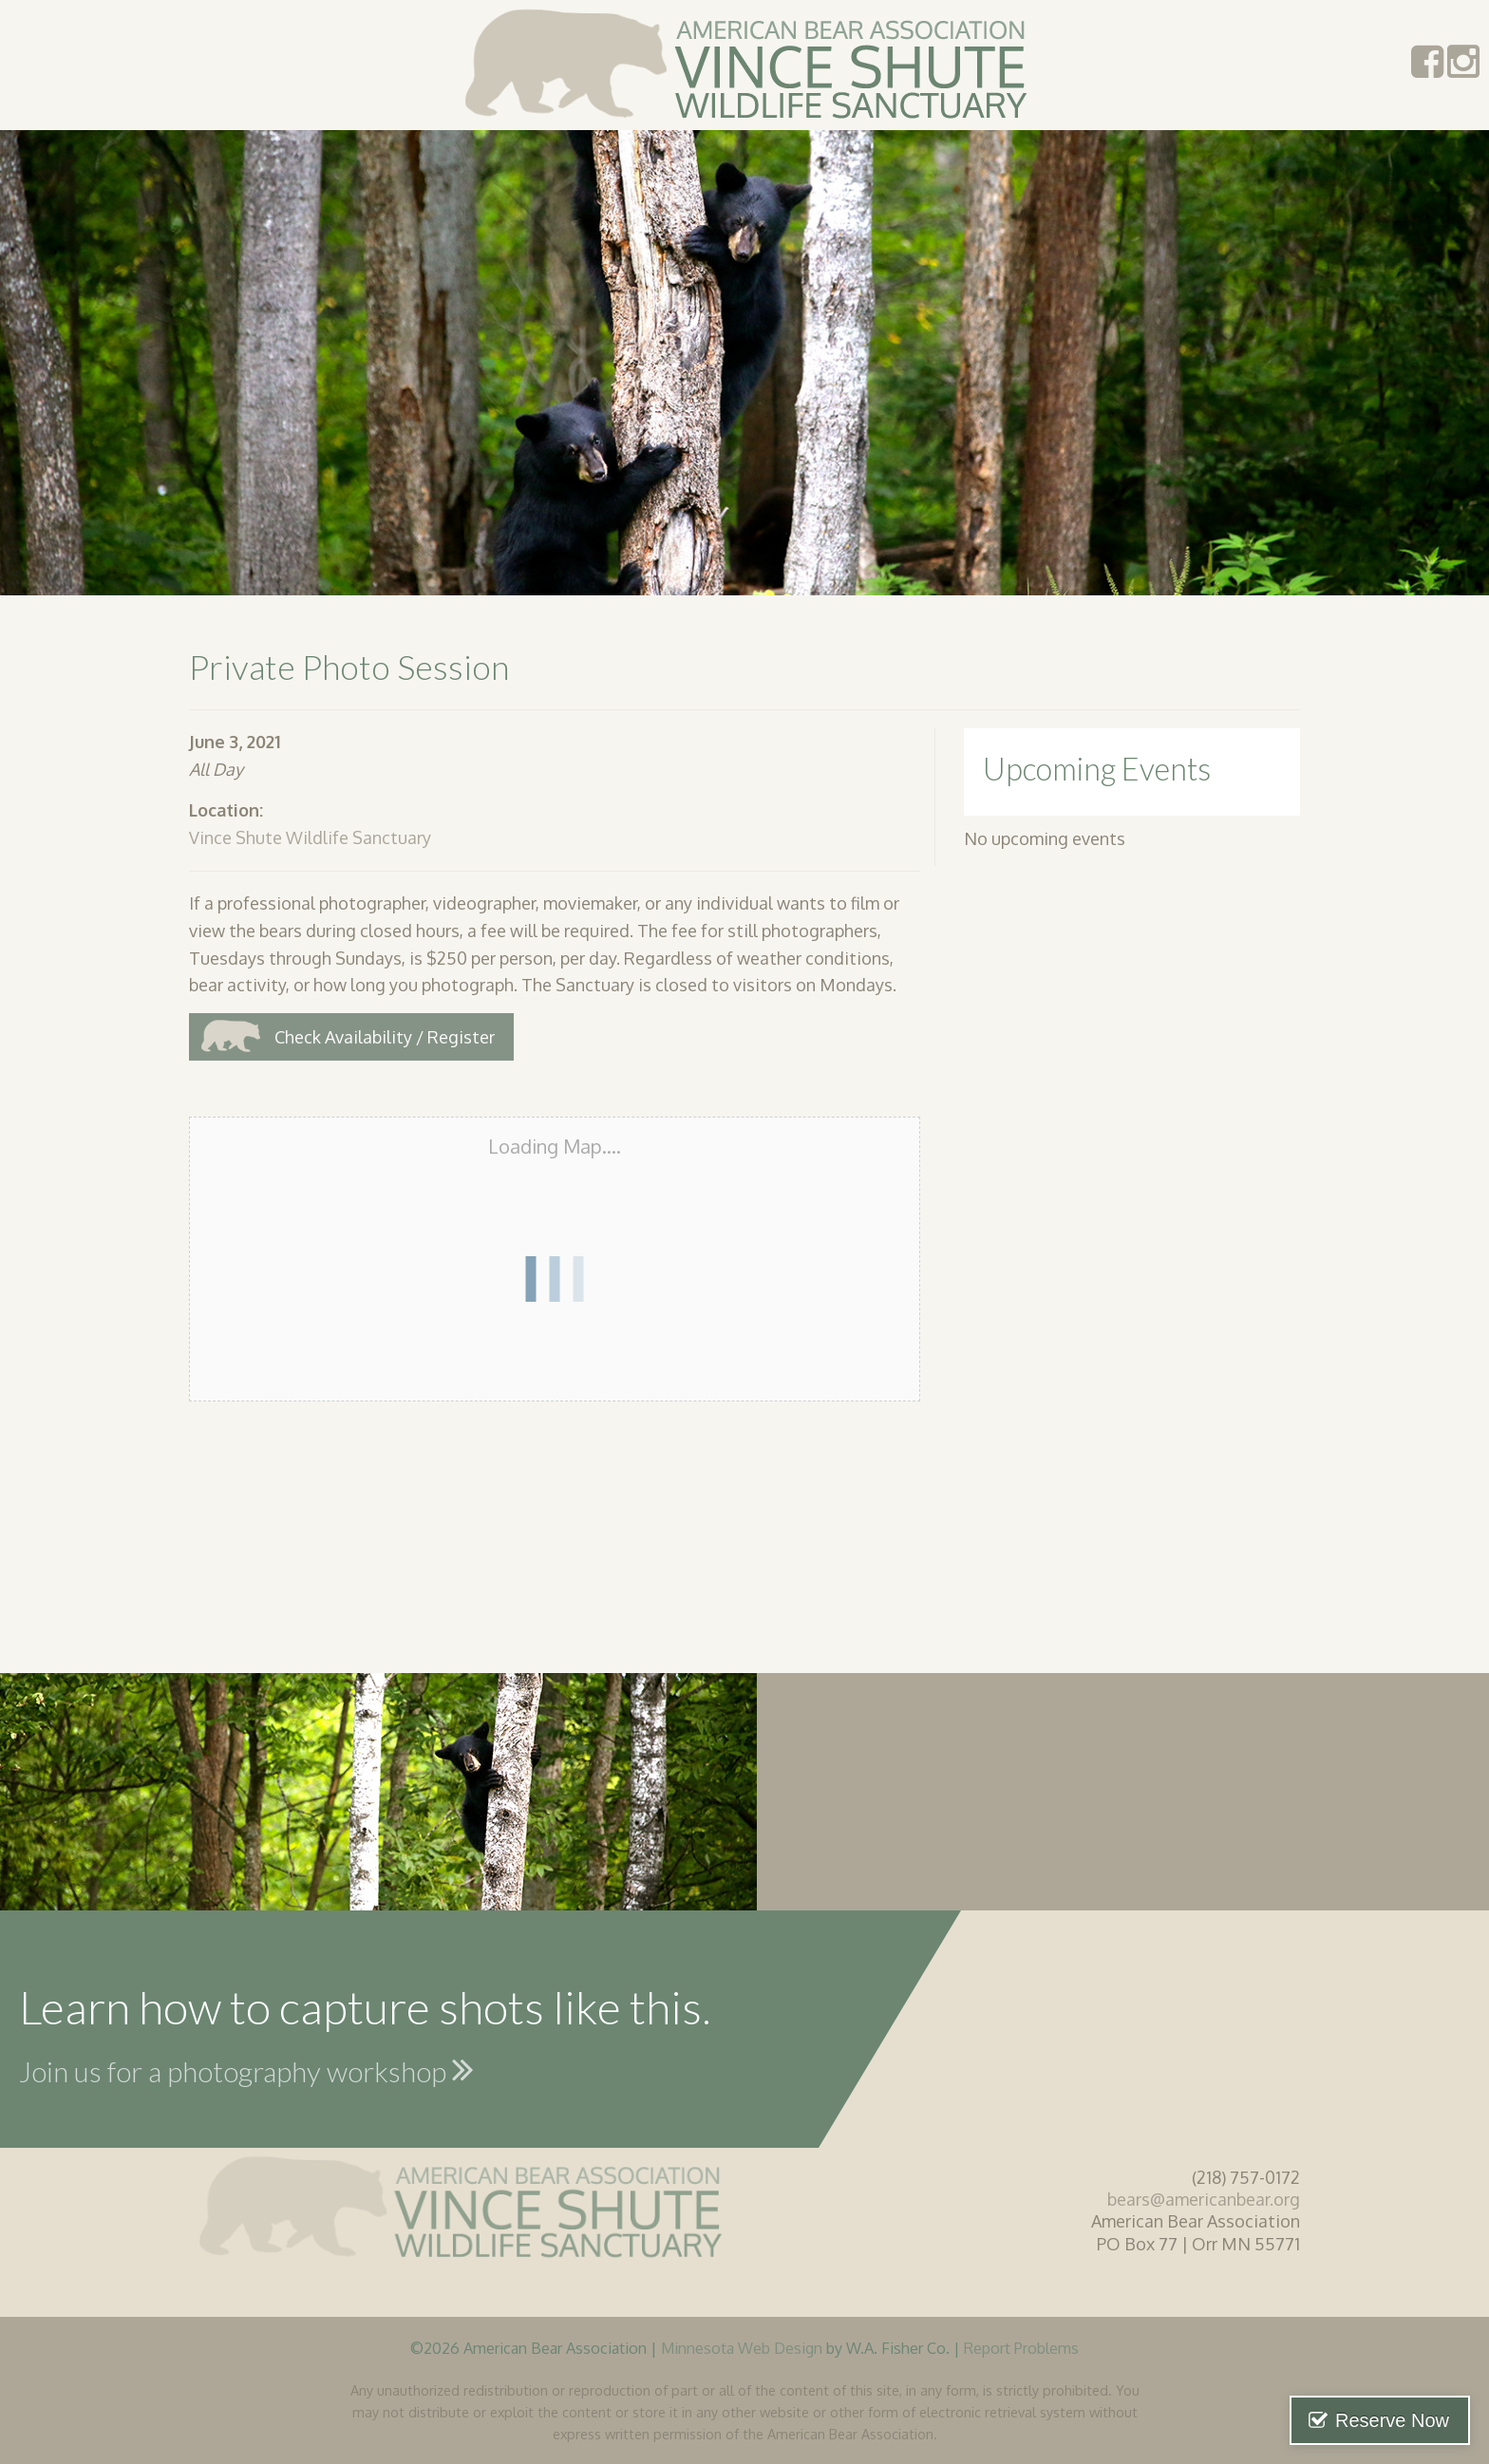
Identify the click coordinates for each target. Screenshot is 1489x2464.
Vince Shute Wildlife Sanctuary (310, 837)
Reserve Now (1392, 2420)
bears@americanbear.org (1203, 2199)
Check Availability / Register (384, 1036)
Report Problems (1021, 2348)
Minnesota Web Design (741, 2348)
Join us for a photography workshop (246, 2069)
